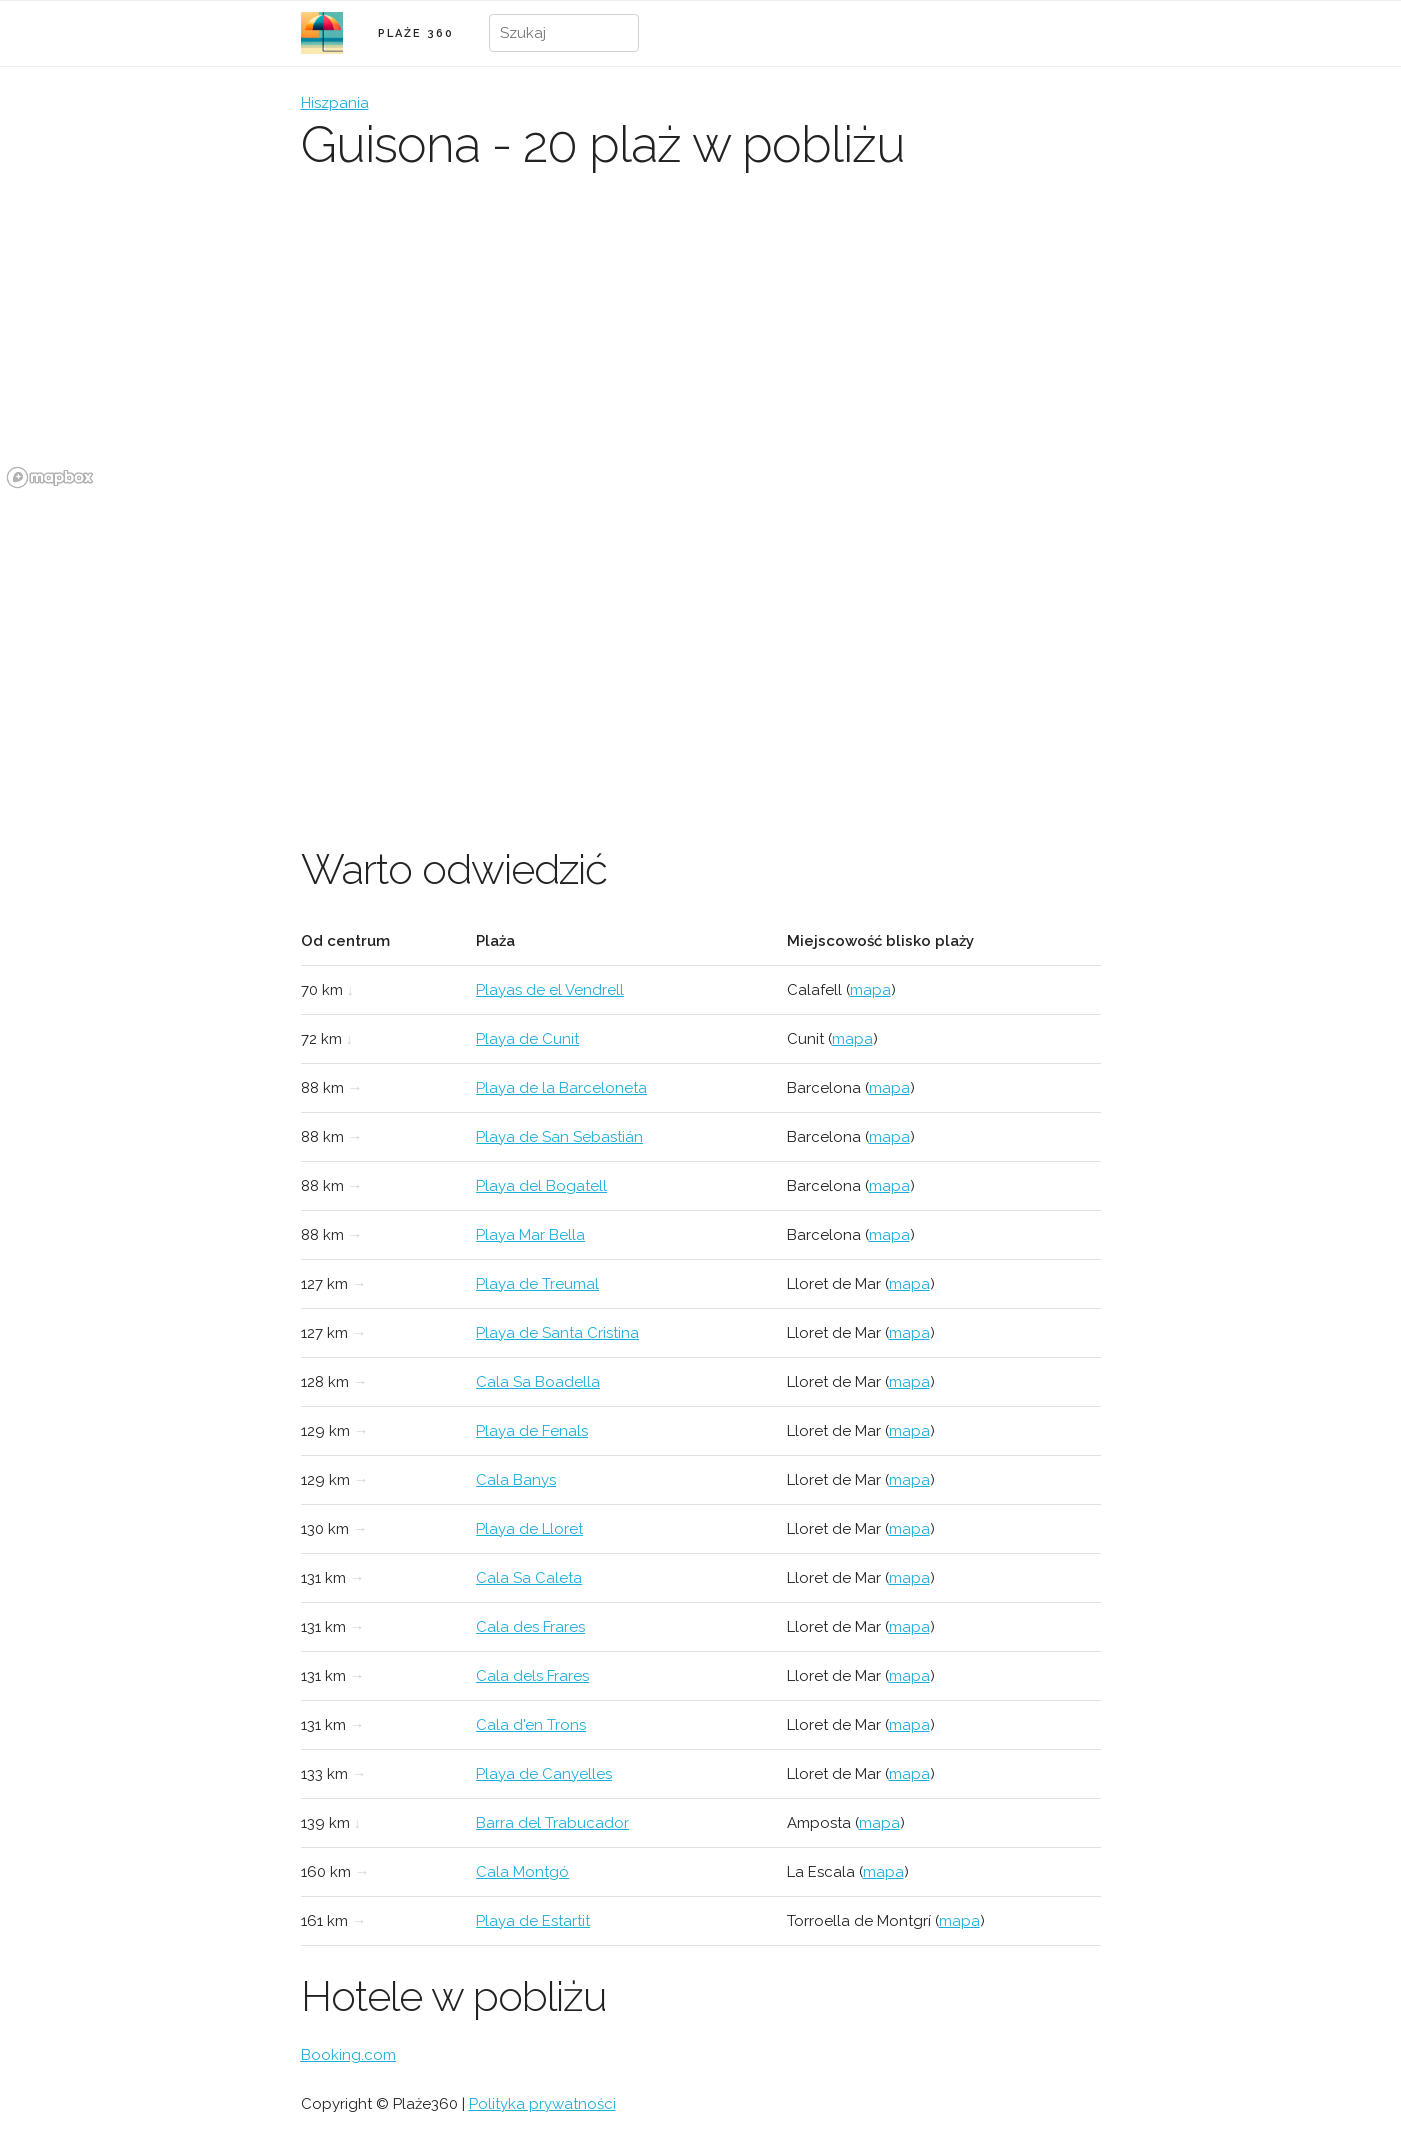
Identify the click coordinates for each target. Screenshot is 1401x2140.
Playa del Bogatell (541, 1186)
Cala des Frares (530, 1627)
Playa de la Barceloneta (561, 1088)
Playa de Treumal (537, 1284)
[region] (700, 345)
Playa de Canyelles (544, 1774)
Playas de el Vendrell (550, 990)
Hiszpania (335, 103)
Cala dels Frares (532, 1676)
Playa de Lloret (529, 1529)
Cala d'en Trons (531, 1725)
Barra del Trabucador (552, 1823)
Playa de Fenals (532, 1431)
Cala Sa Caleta (529, 1578)
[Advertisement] (701, 645)
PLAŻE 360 (416, 33)
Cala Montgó (522, 1872)
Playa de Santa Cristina (557, 1333)
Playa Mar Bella (530, 1235)
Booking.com (348, 2055)
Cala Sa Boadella (538, 1382)
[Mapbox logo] (50, 477)
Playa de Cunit (527, 1039)
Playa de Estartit (533, 1921)
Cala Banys (516, 1480)
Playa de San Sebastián (559, 1137)
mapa (870, 990)
